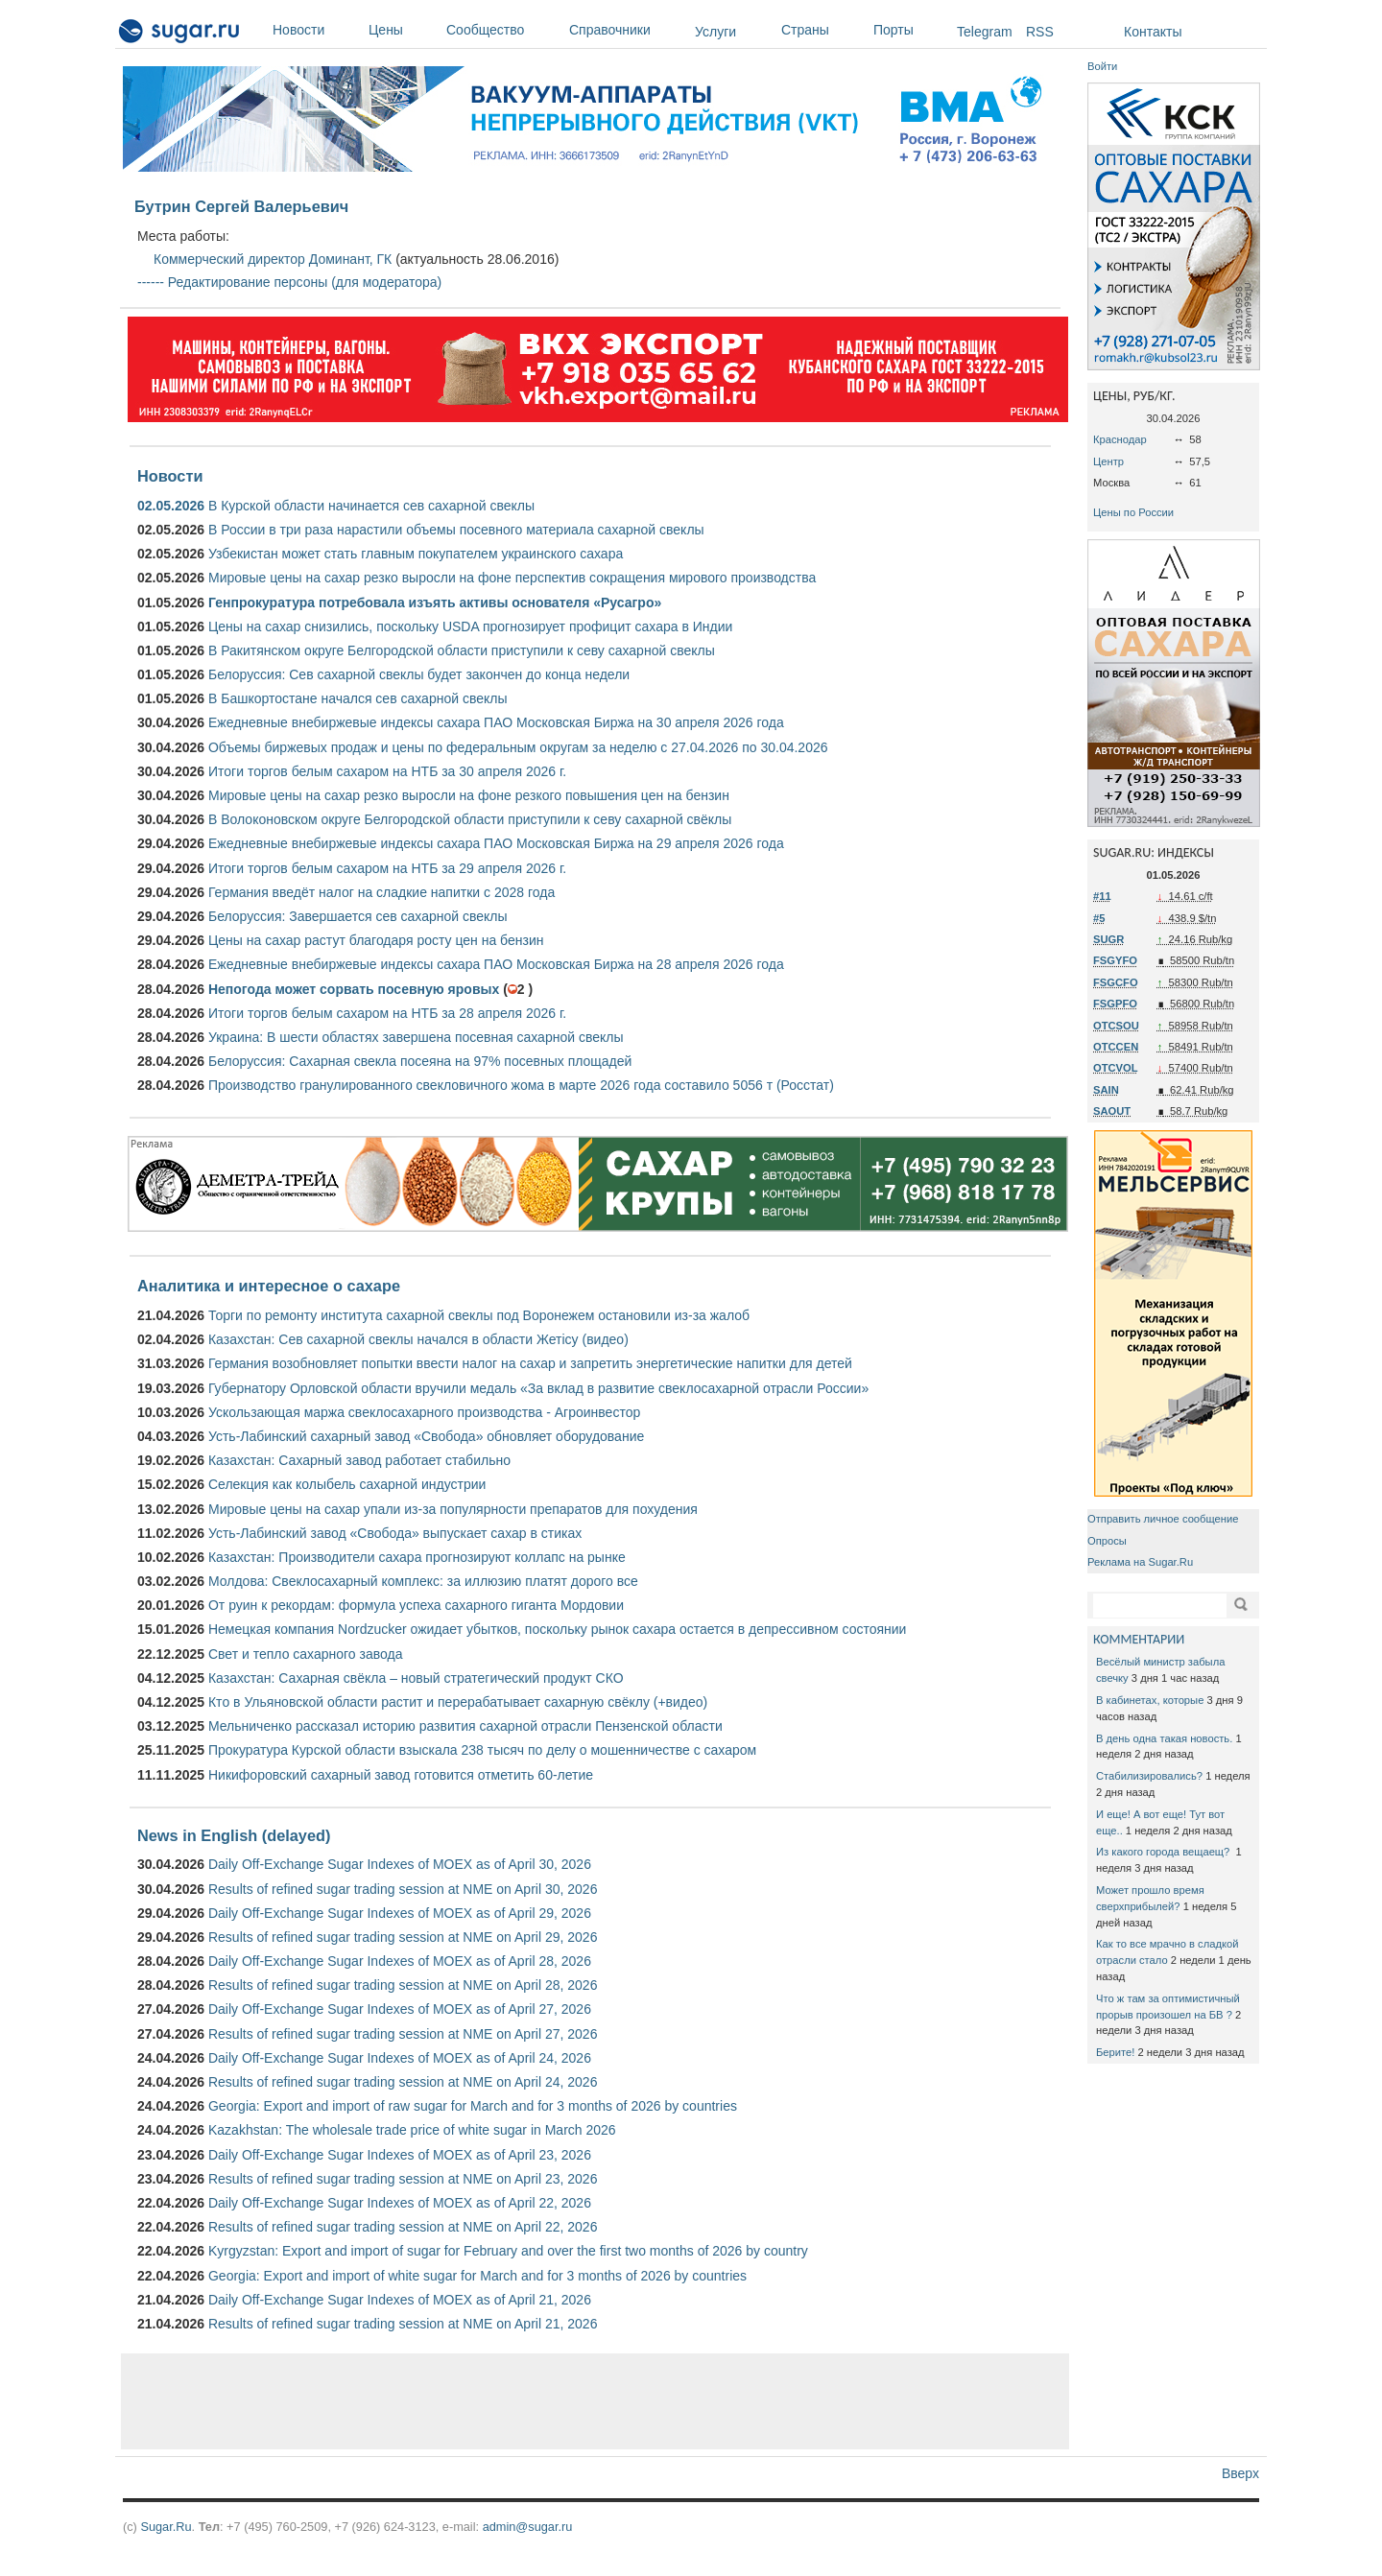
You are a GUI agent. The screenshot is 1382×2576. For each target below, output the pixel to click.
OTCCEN (1115, 1046)
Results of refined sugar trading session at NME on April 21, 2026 (402, 2323)
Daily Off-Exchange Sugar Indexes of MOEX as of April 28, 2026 (399, 1961)
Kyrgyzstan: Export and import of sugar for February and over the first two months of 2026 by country (508, 2250)
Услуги (715, 31)
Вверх (1240, 2473)
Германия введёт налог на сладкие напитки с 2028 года (381, 892)
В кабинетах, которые (1149, 1700)
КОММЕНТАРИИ (1138, 1639)
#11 (1102, 896)
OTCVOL (1115, 1068)
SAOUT (1112, 1111)
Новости (316, 29)
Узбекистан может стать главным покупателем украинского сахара (415, 553)
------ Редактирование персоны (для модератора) (289, 282)
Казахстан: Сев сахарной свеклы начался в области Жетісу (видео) (418, 1339)
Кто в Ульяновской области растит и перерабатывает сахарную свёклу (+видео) (457, 1702)
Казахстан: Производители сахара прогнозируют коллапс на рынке (417, 1557)
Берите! (1115, 2052)
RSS (1040, 31)
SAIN (1106, 1090)
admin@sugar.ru (528, 2526)
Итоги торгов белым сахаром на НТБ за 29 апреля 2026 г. (387, 868)
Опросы (1107, 1541)
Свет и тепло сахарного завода (305, 1654)
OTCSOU (1116, 1025)
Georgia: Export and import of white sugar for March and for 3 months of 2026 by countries (477, 2275)
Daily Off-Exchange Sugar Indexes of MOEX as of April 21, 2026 (399, 2299)
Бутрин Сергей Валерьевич (241, 206)
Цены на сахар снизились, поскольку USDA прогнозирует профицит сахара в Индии (470, 626)
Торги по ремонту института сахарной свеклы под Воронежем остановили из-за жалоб (479, 1315)
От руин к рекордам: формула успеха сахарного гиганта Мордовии (416, 1605)
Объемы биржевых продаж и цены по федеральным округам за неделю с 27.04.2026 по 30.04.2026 (518, 747)
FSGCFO (1115, 982)
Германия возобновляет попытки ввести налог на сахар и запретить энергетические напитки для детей (530, 1363)
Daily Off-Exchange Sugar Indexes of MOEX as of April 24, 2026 (399, 2058)
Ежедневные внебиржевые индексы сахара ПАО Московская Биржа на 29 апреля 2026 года (496, 843)
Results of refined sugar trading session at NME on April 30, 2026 (402, 1889)
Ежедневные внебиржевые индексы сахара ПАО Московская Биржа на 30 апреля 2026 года (496, 722)
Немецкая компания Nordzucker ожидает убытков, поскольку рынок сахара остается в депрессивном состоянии (557, 1629)
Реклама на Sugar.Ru (1140, 1562)
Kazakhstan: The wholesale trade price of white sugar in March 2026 (412, 2130)
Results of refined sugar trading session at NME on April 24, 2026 (402, 2082)
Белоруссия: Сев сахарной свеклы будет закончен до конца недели (419, 674)
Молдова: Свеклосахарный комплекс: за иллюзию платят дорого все (423, 1581)
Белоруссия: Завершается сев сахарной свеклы (358, 916)
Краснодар (1120, 439)
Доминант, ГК (351, 259)
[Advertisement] (595, 2401)
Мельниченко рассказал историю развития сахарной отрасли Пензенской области (465, 1726)
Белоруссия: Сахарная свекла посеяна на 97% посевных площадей (419, 1061)
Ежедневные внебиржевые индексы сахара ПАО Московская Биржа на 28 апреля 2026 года (496, 964)
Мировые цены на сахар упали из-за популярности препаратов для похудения (453, 1509)
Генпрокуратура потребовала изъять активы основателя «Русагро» (434, 602)
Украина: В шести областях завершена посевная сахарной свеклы (416, 1037)
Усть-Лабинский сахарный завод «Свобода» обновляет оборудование (426, 1436)
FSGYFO (1115, 960)
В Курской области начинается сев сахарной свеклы (371, 505)
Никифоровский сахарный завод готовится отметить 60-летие (400, 1775)
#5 (1099, 918)
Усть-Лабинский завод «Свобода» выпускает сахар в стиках (395, 1533)
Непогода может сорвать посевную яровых (353, 989)
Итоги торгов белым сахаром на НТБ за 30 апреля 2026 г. (387, 771)
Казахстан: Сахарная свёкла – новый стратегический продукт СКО (416, 1678)
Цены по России (1133, 512)
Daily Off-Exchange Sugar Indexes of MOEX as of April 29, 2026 (399, 1913)
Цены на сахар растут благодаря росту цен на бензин (376, 940)
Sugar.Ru (165, 2526)
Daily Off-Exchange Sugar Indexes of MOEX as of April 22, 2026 (399, 2202)
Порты (910, 29)
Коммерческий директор (229, 259)
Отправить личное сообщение (1162, 1518)
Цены (403, 29)
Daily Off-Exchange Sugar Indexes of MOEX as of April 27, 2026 (399, 2009)
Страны (822, 29)
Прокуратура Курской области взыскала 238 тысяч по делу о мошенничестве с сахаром (482, 1750)
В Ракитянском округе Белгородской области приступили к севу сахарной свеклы (461, 650)
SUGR (1108, 939)
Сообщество (503, 29)
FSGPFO (1115, 1003)
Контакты (1152, 31)
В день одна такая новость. (1164, 1738)
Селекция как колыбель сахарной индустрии (347, 1484)
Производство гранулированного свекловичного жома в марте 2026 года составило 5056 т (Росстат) (521, 1085)
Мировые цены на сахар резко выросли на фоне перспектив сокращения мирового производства (512, 577)
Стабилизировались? (1149, 1776)
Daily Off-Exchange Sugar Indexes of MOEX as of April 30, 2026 (399, 1864)
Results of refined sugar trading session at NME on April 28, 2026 (402, 1985)
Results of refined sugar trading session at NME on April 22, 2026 (402, 2226)
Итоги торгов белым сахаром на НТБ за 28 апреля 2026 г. (387, 1013)
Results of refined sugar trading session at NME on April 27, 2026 (402, 2034)
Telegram (985, 31)
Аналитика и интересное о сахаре (268, 1285)
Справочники (627, 29)
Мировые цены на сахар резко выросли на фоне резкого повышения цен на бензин (468, 795)
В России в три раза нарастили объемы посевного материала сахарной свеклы (456, 529)
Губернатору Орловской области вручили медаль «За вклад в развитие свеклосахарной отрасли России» (538, 1388)
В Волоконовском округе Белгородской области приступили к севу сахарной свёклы (469, 819)
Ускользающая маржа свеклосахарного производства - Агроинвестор (424, 1412)
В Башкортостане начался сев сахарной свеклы (358, 698)
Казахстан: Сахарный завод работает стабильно (359, 1460)
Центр (1108, 461)
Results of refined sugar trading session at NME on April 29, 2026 (402, 1937)
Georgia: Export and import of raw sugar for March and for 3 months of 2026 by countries (472, 2106)
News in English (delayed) (233, 1835)
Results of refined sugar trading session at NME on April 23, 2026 (402, 2178)
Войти (1102, 66)
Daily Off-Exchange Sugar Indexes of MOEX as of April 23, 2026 (399, 2154)
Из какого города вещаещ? (1164, 1851)
